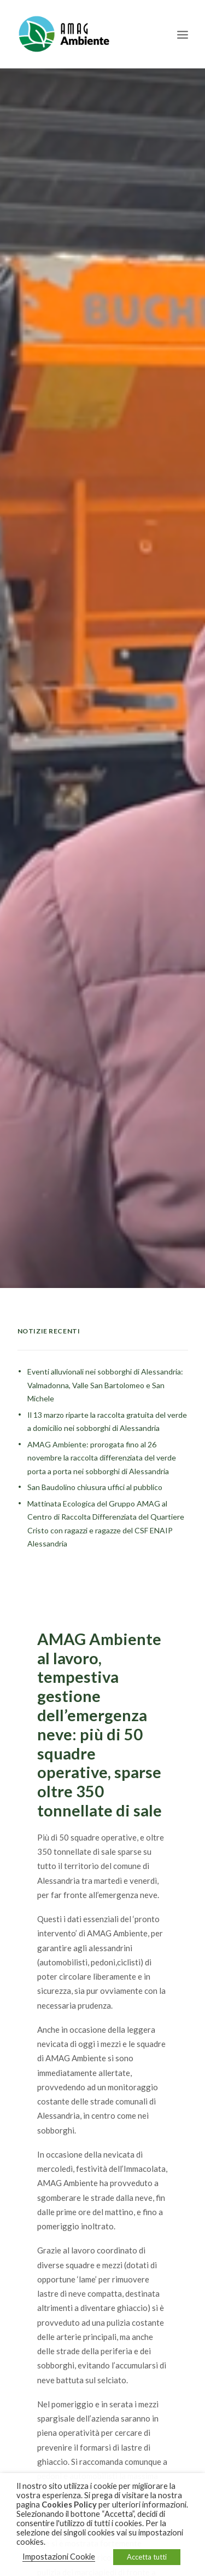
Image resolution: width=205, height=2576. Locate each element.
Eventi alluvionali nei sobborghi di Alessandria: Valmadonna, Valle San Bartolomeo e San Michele (105, 1355)
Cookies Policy (69, 2504)
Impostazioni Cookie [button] (58, 2556)
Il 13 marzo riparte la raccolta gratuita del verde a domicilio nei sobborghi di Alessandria (107, 1391)
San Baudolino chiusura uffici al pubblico (94, 1457)
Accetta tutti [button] (147, 2556)
